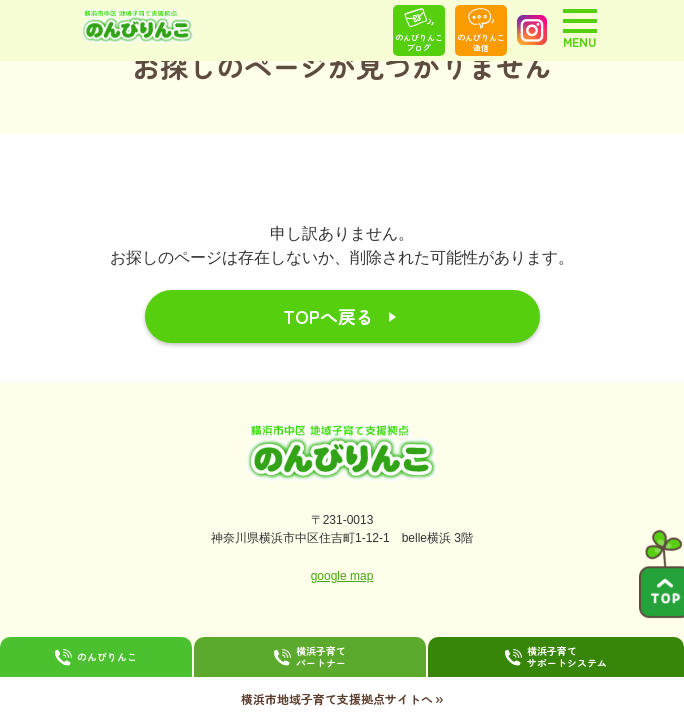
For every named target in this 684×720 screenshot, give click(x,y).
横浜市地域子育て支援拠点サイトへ (342, 698)
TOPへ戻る (328, 316)
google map (342, 576)
